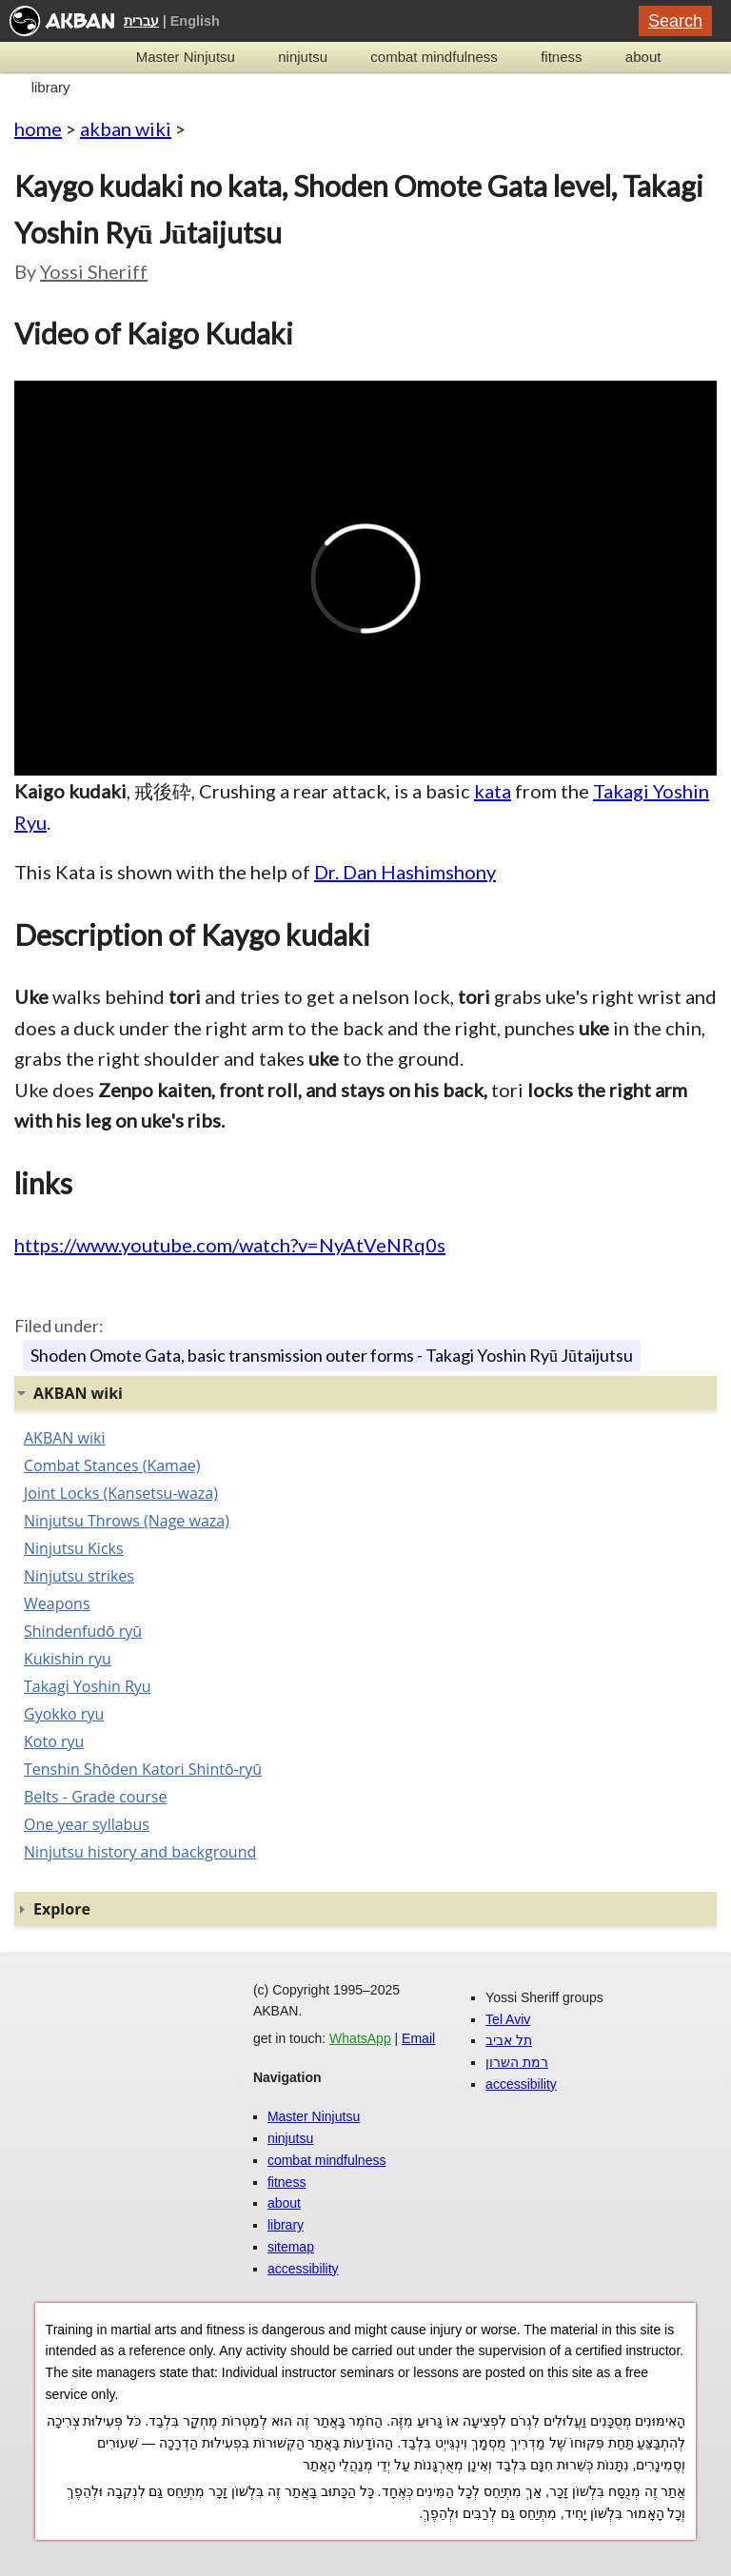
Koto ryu (54, 1741)
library (50, 87)
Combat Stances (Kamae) (112, 1465)
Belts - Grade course (95, 1796)
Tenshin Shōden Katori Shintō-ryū (143, 1769)
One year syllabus (86, 1824)
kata (492, 790)
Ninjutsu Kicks (74, 1548)
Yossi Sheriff (94, 271)
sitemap (290, 2246)
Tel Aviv (507, 2019)
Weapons (57, 1603)
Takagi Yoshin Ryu (87, 1686)
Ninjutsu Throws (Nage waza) (126, 1520)
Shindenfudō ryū (83, 1631)
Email (418, 2038)
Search (675, 20)
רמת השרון (516, 2062)
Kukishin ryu (67, 1658)
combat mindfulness (433, 57)
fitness (561, 57)
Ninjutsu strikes (79, 1575)
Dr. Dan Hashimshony (405, 871)
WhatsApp (360, 2038)
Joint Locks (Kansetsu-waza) (121, 1493)
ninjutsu (302, 57)
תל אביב (508, 2040)
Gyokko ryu (64, 1713)
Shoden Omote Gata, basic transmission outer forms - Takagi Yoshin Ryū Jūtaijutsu (331, 1355)
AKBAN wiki (64, 1437)
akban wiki (125, 128)
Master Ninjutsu (185, 57)
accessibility (303, 2268)
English (195, 21)
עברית (141, 21)
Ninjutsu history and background (140, 1851)
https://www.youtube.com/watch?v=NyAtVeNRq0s (229, 1244)
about (643, 57)
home (38, 128)
